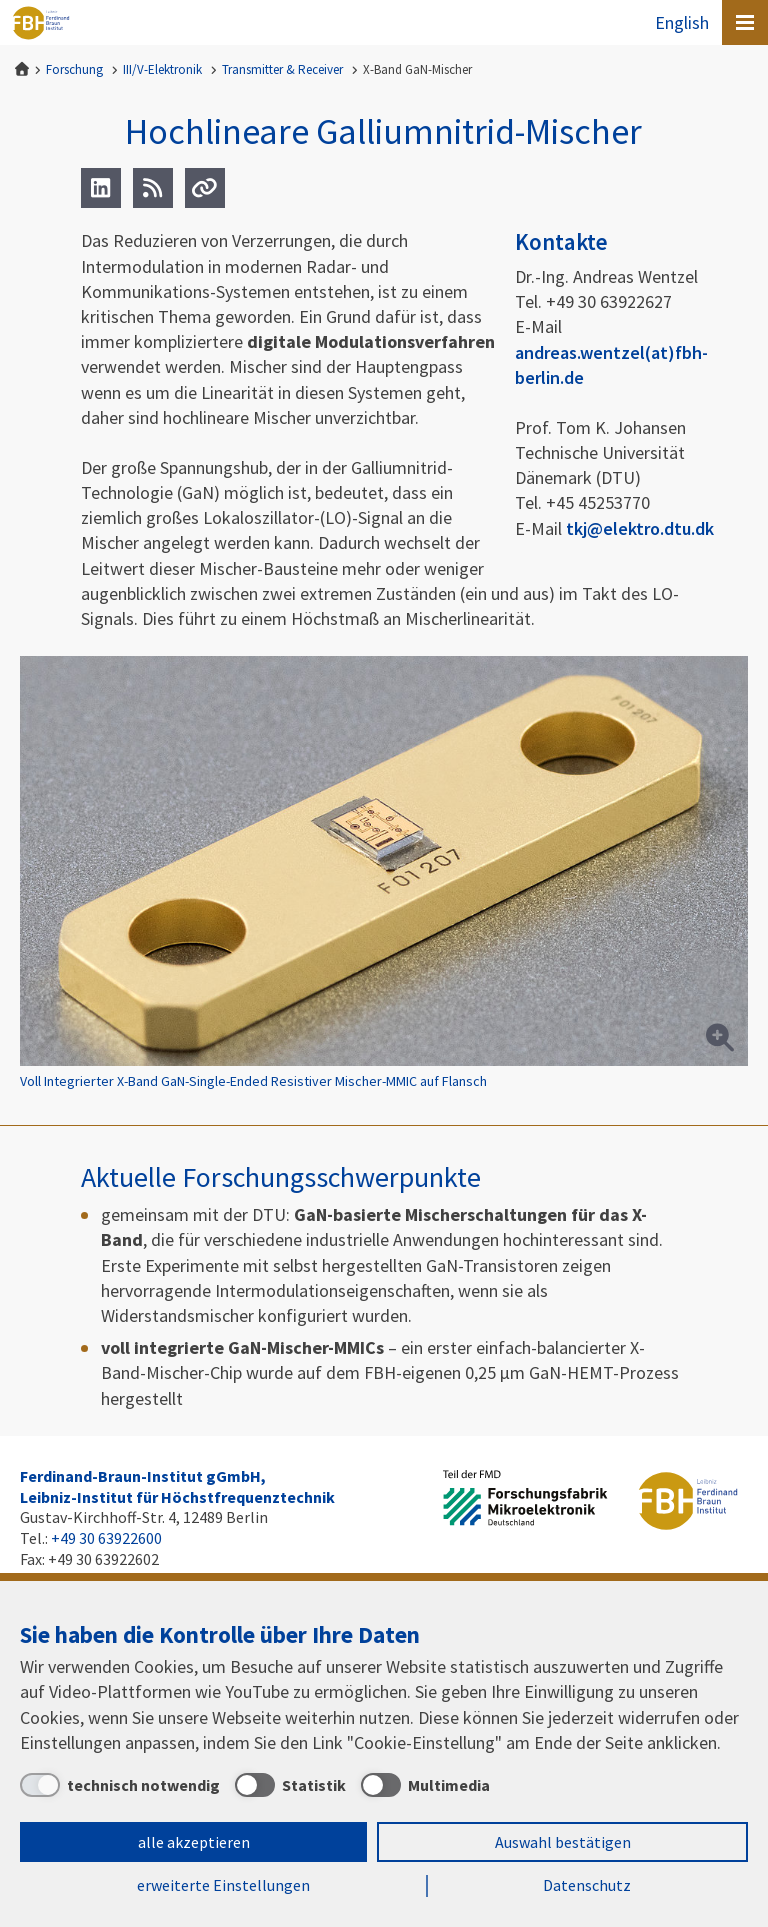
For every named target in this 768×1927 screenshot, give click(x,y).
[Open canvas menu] (745, 22)
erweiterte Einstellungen (223, 1885)
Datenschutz (587, 1885)
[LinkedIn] (101, 188)
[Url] (205, 188)
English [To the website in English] (682, 22)
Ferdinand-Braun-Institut (41, 23)
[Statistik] (290, 1785)
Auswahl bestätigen (563, 1842)
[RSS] (153, 188)
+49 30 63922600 (106, 1538)
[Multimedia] (425, 1785)
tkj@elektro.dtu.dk (640, 528)
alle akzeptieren (194, 1842)
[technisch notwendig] (120, 1785)
